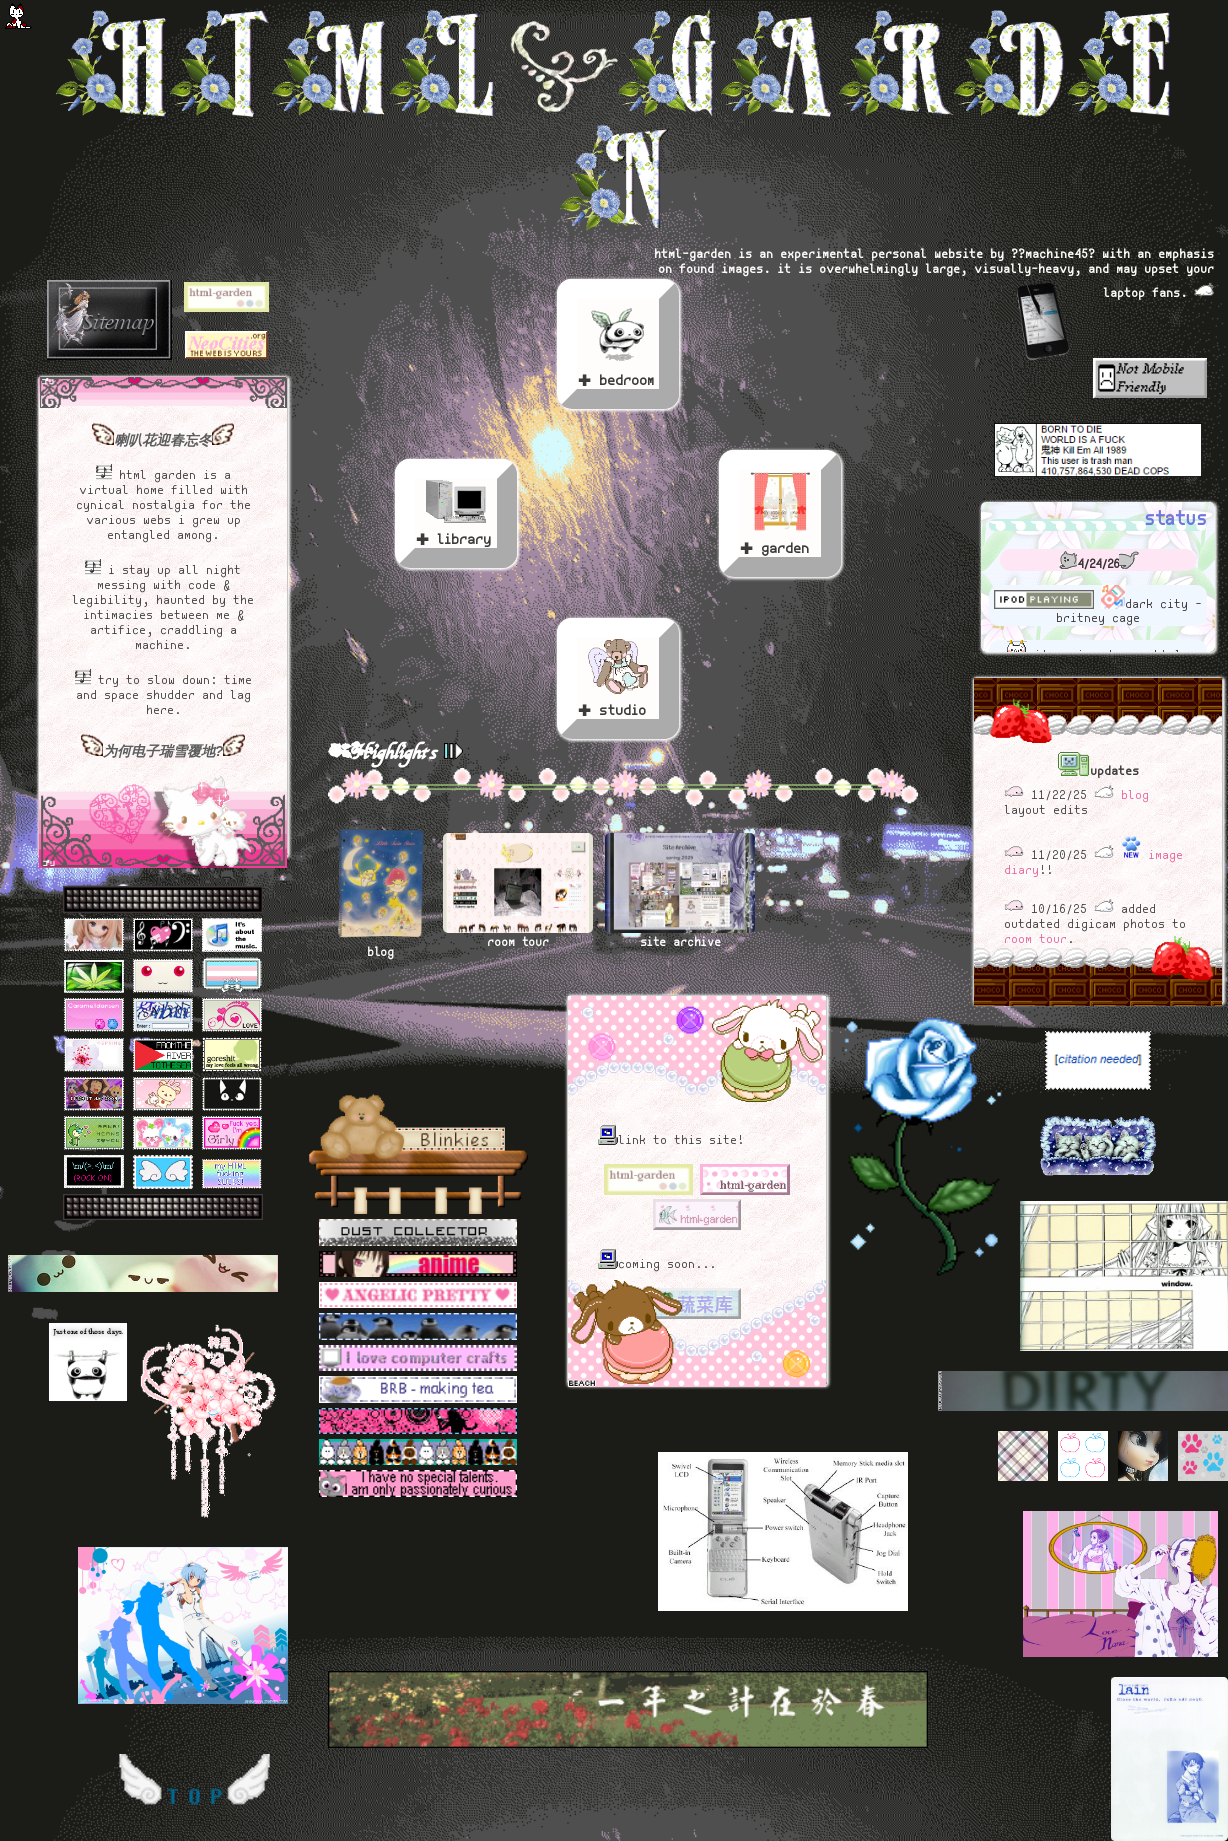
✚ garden (780, 514)
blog (1135, 796)
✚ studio (618, 679)
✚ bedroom (618, 344)
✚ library (456, 514)
